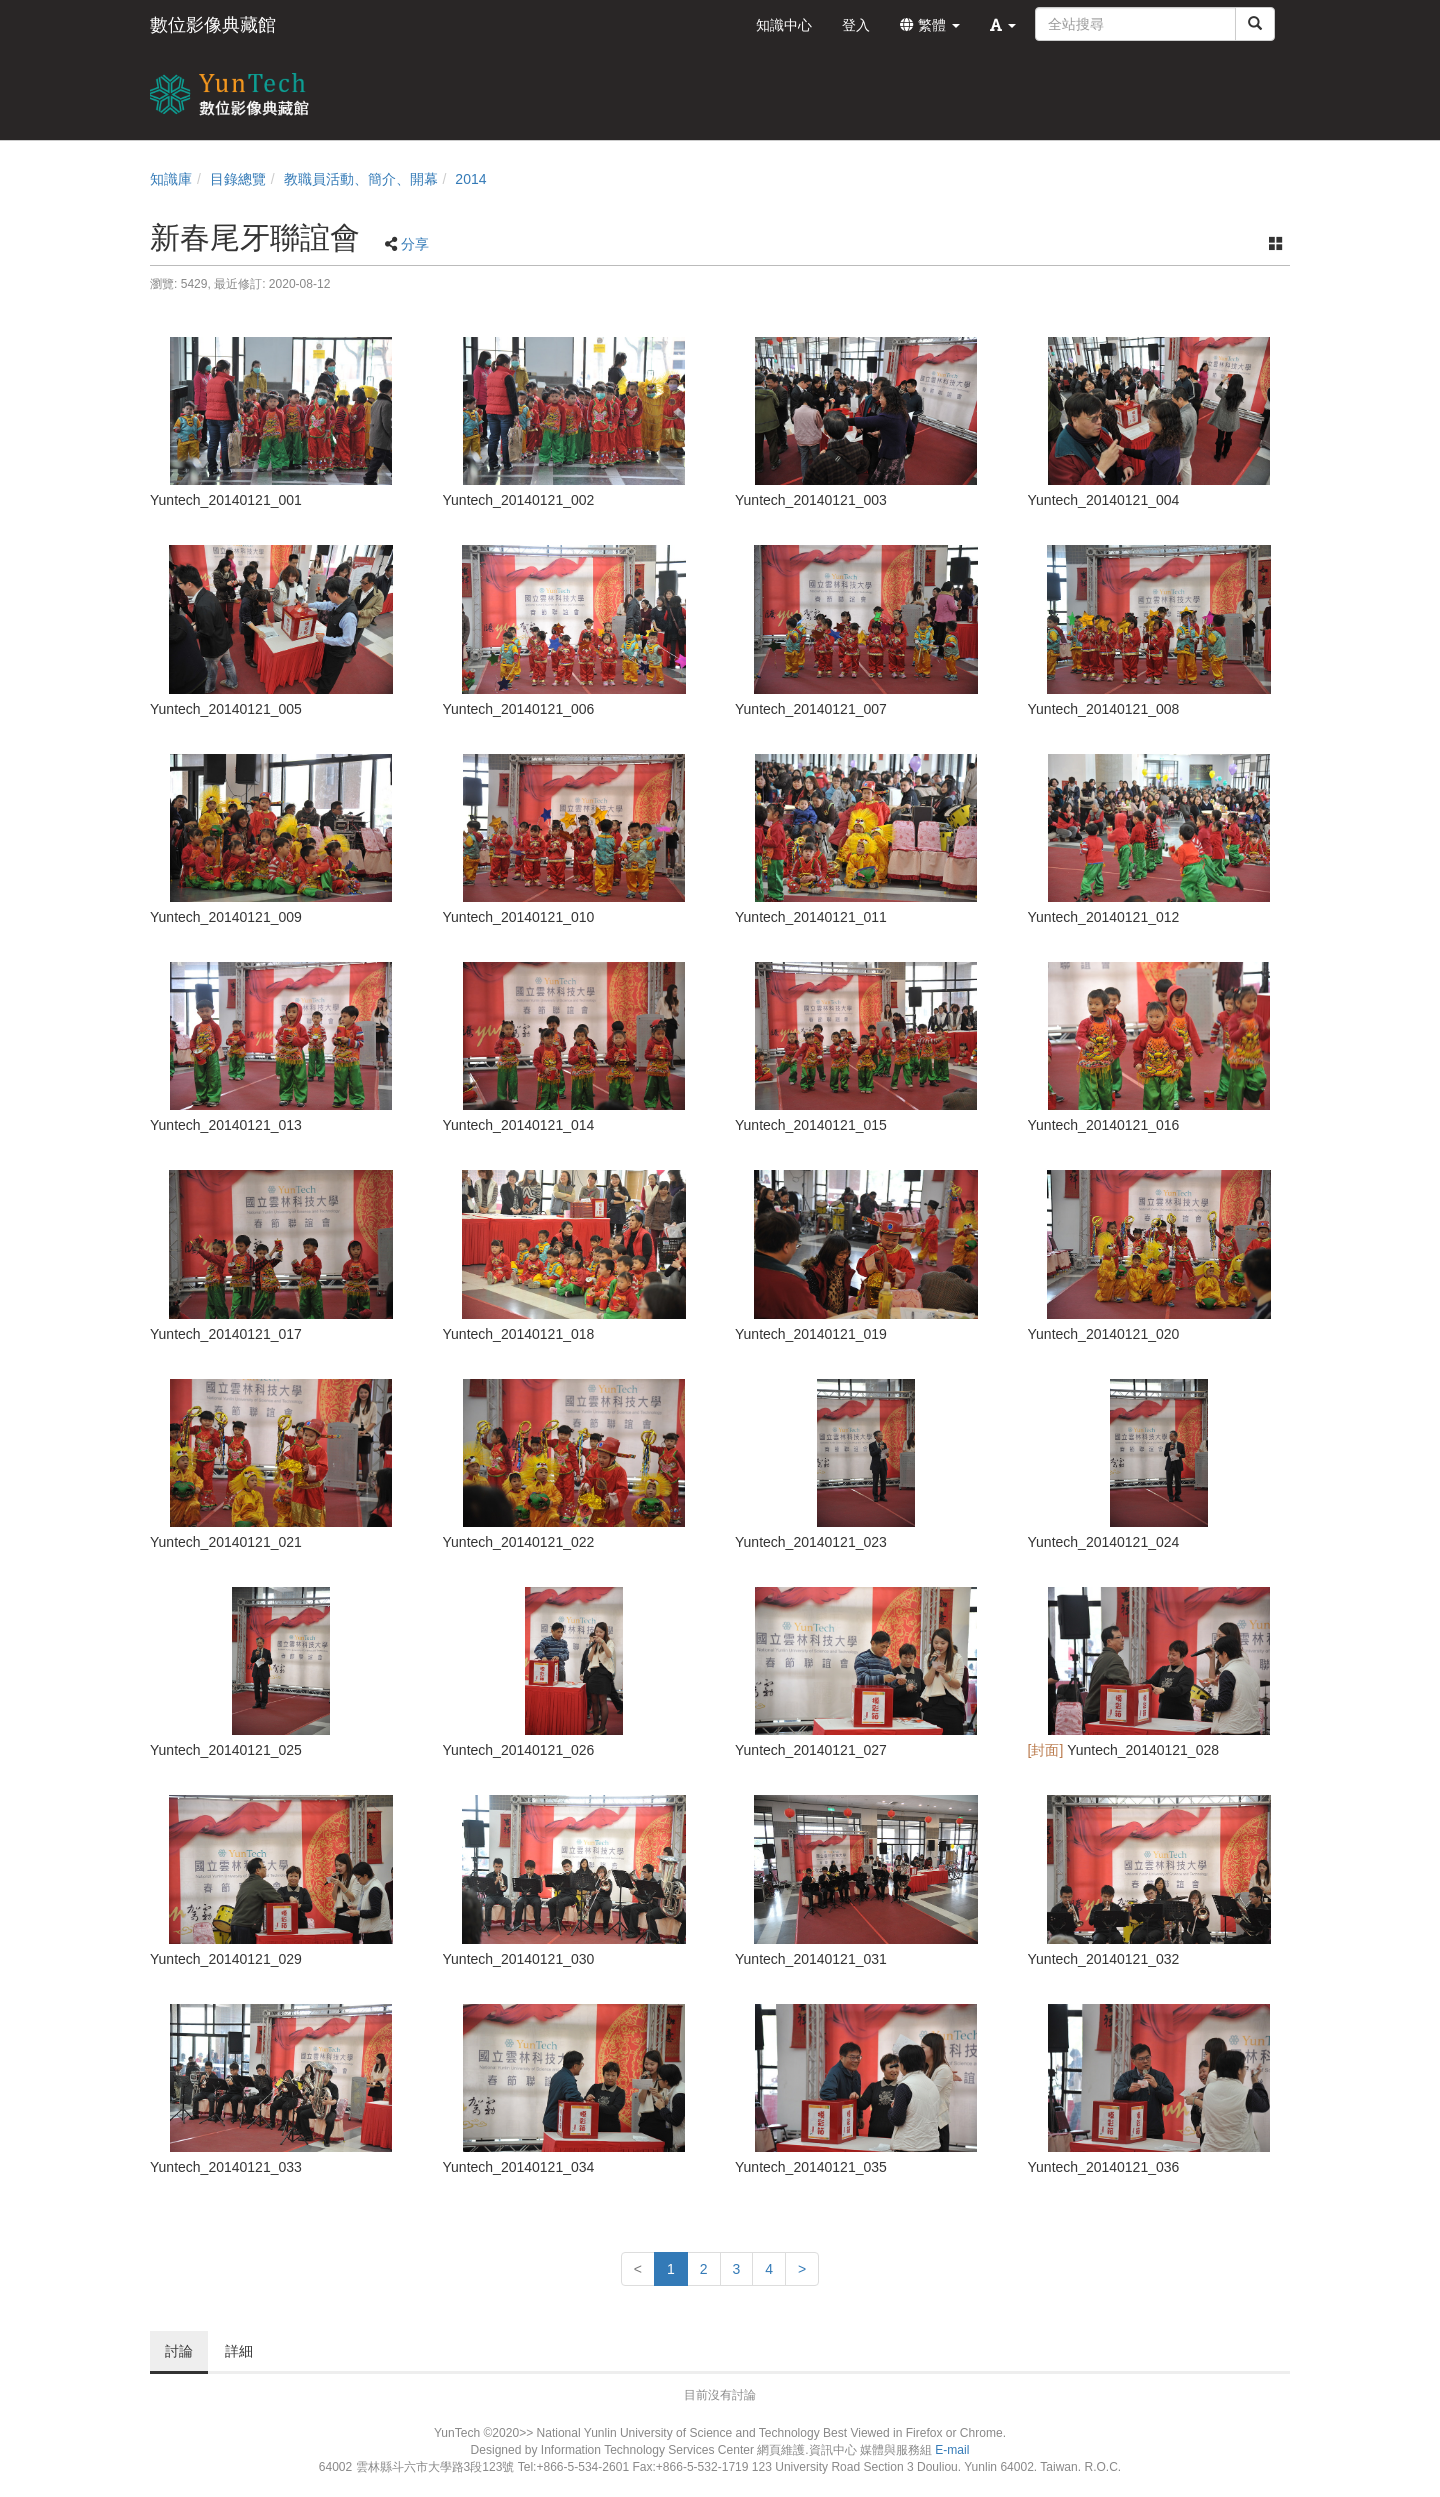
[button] (1003, 25)
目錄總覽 (238, 179)
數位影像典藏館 (213, 25)
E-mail (952, 2450)
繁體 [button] (930, 25)
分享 (415, 244)
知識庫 (171, 179)
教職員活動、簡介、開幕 (361, 179)
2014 (470, 179)
